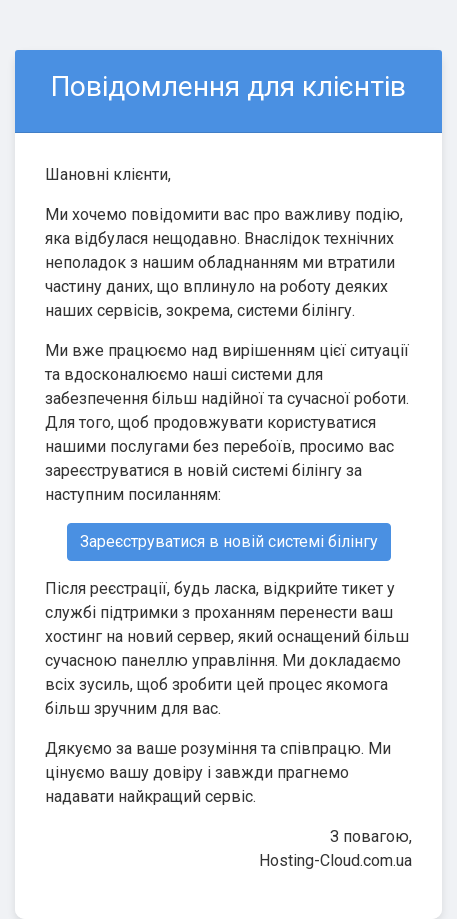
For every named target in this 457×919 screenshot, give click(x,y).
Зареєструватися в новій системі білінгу (229, 541)
